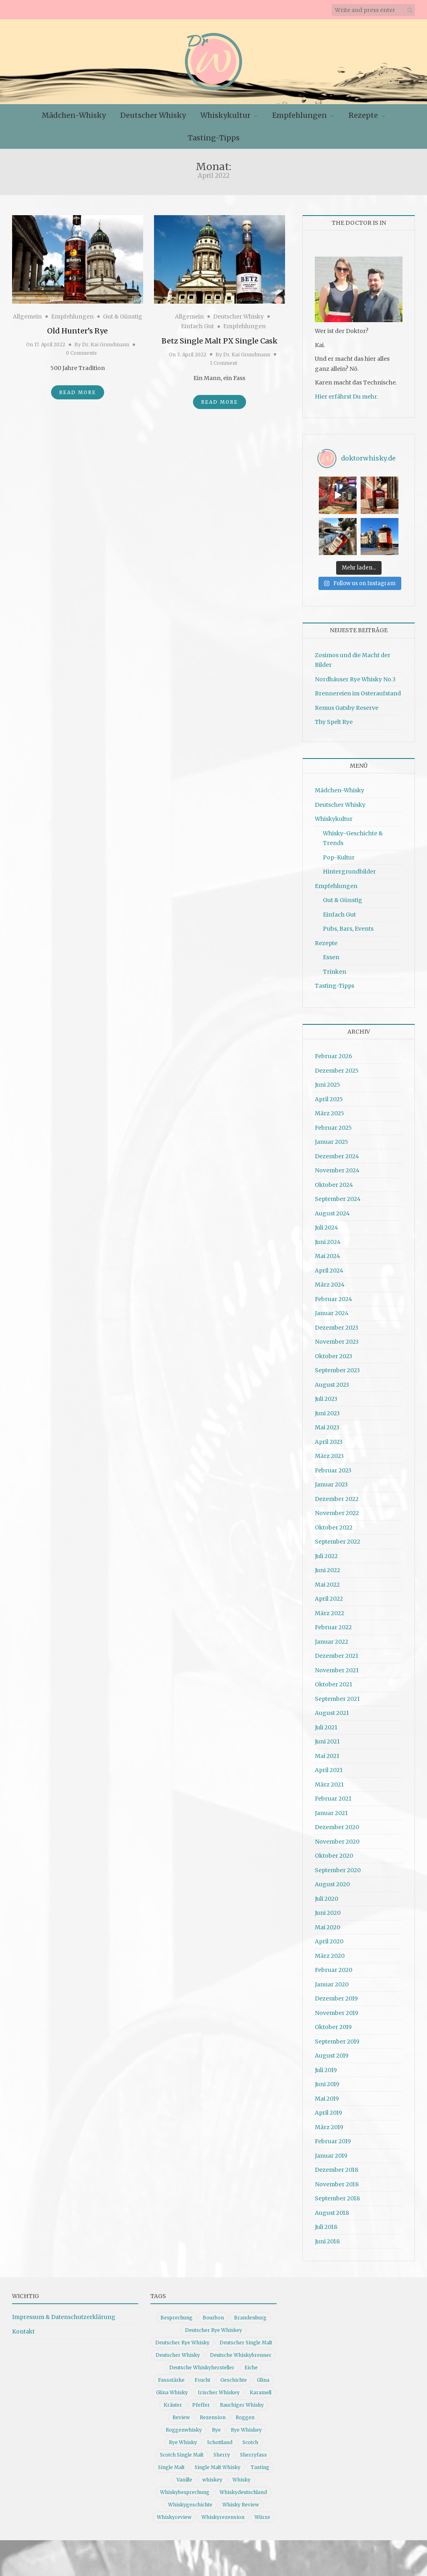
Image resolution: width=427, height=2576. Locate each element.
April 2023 (329, 1437)
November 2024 (337, 1166)
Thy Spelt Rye (334, 718)
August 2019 (332, 2052)
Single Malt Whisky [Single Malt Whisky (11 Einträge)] (217, 2464)
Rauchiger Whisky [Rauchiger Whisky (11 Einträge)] (242, 2401)
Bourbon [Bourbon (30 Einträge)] (213, 2314)
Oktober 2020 (334, 1852)
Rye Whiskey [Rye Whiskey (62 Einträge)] (246, 2426)
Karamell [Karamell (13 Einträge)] (260, 2389)
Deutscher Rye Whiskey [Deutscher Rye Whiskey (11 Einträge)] (213, 2326)
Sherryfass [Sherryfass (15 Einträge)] (253, 2451)
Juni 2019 (327, 2080)
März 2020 (330, 1951)
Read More (77, 392)
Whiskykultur (225, 115)
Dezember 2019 (336, 1994)
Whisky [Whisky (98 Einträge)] (241, 2476)
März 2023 (329, 1452)
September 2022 (337, 1538)
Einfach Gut (197, 326)
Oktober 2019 (333, 2023)
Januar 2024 (332, 1309)
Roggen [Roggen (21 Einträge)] (245, 2414)
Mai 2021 (327, 1752)
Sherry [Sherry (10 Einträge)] (222, 2451)
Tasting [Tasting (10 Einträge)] (259, 2464)
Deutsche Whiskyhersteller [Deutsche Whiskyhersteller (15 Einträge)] (201, 2364)
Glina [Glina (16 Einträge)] (263, 2376)
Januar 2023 (331, 1480)
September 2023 (337, 1366)
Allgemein (27, 316)
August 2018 (332, 2208)
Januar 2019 (331, 2151)
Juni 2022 (327, 1566)
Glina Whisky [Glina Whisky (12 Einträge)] (172, 2389)
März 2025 (329, 1109)
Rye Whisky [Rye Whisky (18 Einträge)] (183, 2439)
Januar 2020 (332, 1980)
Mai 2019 (327, 2094)
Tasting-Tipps (214, 137)
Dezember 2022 (337, 1495)
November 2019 (336, 2009)
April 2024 (329, 1266)
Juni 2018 (327, 2237)
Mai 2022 (327, 1580)
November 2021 (337, 1666)
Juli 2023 (326, 1395)
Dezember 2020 (337, 1823)
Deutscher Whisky (153, 115)
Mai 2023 (327, 1423)
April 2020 (329, 1937)
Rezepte (363, 115)
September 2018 (337, 2194)
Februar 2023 (333, 1466)
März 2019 (329, 2123)
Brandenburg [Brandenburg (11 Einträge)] (250, 2314)
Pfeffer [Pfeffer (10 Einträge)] (201, 2401)
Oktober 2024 (334, 1180)
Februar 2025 (333, 1123)
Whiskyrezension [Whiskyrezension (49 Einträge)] (222, 2513)
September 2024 (338, 1195)
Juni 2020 (328, 1909)
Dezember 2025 (337, 1066)
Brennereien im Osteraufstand (358, 689)
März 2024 (330, 1281)
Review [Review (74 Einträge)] (181, 2414)
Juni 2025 (327, 1081)
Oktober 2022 (334, 1523)
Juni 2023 (327, 1409)
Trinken (334, 968)
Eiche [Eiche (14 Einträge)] (251, 2364)
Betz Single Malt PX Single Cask (219, 340)
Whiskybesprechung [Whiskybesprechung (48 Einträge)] (184, 2489)
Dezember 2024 (337, 1152)
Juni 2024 (328, 1238)
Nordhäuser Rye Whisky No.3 (355, 675)
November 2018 (337, 2180)
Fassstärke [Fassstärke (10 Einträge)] (171, 2376)
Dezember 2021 (336, 1652)
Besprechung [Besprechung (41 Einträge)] (176, 2314)
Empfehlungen (299, 115)
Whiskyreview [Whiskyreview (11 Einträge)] (174, 2513)
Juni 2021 (327, 1737)
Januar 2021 (331, 1809)
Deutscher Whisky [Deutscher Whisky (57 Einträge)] (178, 2351)
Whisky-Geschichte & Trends (353, 834)
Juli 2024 (326, 1223)
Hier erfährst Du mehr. (346, 396)
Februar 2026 (333, 1052)
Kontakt (23, 2327)
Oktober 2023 (333, 1352)
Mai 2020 (327, 1923)
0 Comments (81, 353)
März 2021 (329, 1780)
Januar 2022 (331, 1637)
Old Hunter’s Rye (77, 330)
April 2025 (329, 1095)
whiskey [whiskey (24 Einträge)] (212, 2476)
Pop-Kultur (339, 853)
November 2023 (337, 1338)
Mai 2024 (327, 1252)
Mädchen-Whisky (74, 115)
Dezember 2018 (336, 2166)
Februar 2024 (333, 1295)
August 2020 (332, 1880)
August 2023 (332, 1380)
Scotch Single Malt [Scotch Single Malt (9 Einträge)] (181, 2451)
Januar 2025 (331, 1138)
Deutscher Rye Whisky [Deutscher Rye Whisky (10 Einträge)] (182, 2339)
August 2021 (332, 1709)
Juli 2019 (326, 2066)
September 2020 (338, 1866)
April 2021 (329, 1766)
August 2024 (332, 1209)
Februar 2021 (333, 1795)
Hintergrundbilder (349, 868)
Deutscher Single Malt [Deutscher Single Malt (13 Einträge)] (246, 2339)
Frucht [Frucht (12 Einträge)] (202, 2376)
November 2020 (337, 1837)
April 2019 (328, 2109)
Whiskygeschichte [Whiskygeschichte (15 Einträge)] (190, 2501)
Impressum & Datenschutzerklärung (63, 2313)
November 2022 (337, 1509)
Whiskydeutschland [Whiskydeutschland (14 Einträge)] (243, 2489)
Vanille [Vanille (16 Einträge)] (184, 2476)
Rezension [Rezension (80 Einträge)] (213, 2414)
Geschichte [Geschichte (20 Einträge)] (233, 2376)
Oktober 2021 (333, 1680)
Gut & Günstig (122, 316)
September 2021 (337, 1694)
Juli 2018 (326, 2223)
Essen (331, 953)
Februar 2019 (333, 2137)
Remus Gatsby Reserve (346, 704)
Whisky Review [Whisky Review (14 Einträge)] (240, 2501)
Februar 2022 (333, 1623)
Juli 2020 (326, 1894)
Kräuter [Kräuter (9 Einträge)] (173, 2401)
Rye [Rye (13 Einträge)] (216, 2426)
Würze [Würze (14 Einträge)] (262, 2513)
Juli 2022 (326, 1552)
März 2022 (329, 1609)
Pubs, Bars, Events (348, 925)
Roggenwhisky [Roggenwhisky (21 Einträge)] (184, 2426)
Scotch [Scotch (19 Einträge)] (250, 2439)
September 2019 (337, 2037)
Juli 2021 (326, 1723)
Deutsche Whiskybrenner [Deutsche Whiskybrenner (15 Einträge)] (240, 2351)
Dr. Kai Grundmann (105, 344)
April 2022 (329, 1595)
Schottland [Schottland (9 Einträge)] (219, 2439)
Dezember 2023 (336, 1323)
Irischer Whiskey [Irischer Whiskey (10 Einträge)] (219, 2389)
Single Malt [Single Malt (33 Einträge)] (171, 2464)
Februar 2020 (333, 1966)
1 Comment (223, 363)
